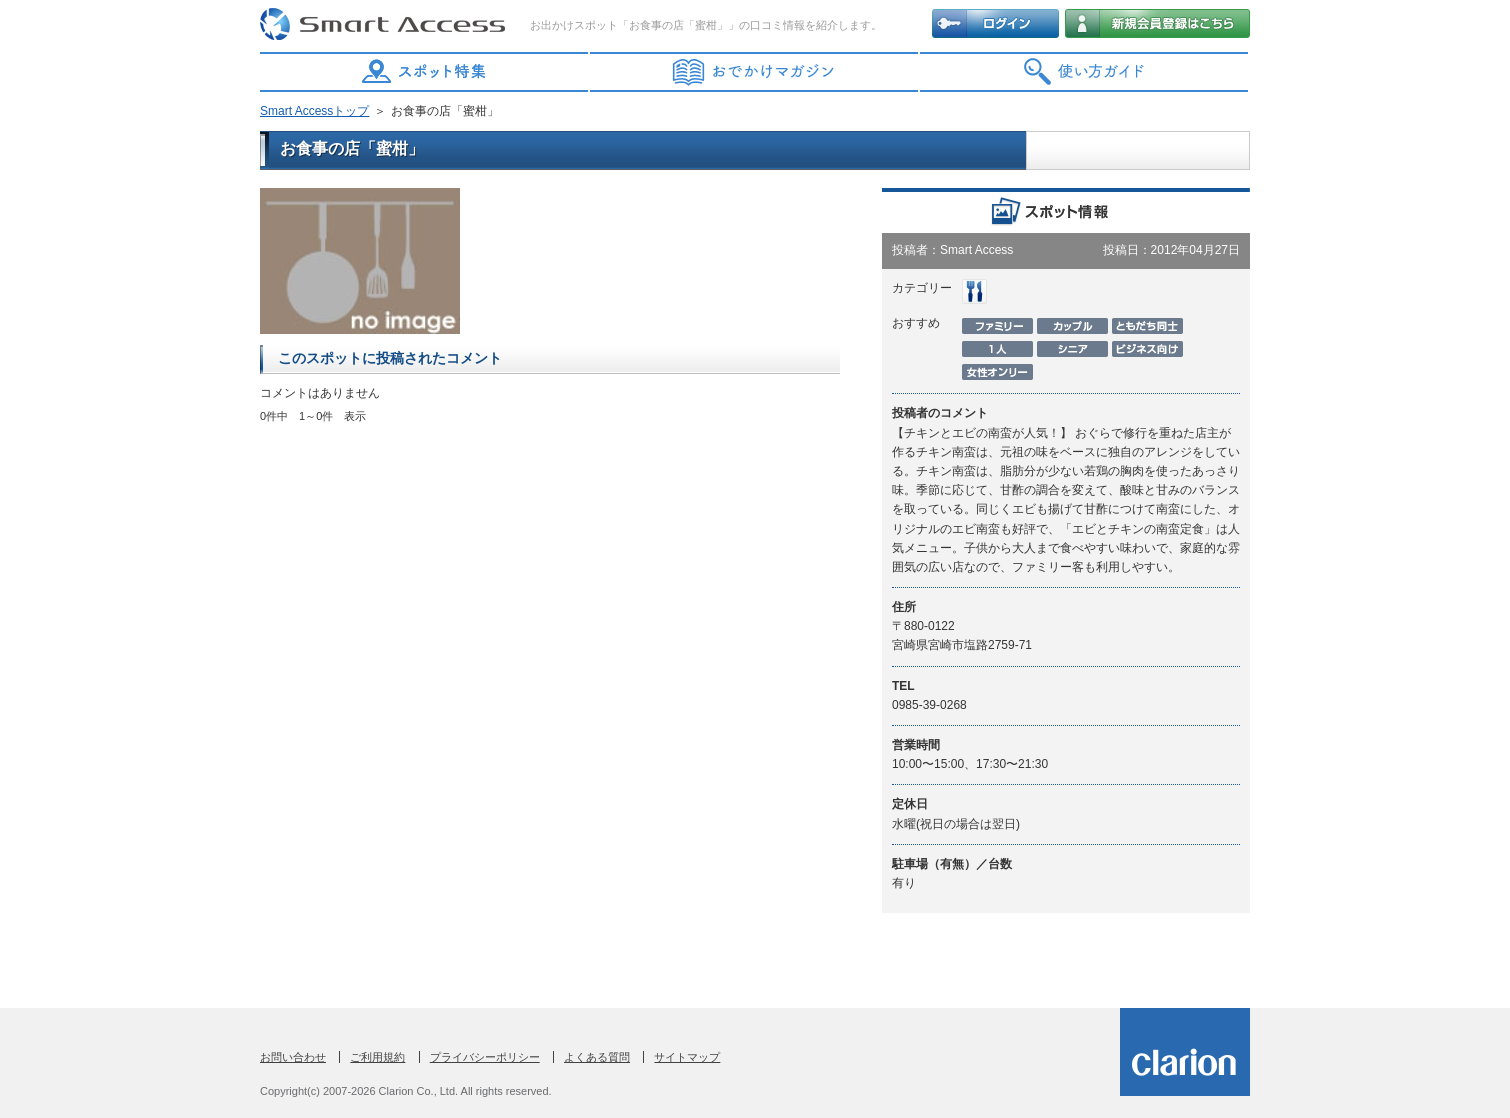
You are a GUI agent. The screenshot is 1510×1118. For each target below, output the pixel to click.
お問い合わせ (293, 1057)
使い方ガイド (1085, 72)
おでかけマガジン (755, 72)
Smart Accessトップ (314, 111)
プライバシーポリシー (485, 1057)
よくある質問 (597, 1057)
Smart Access (385, 25)
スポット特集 (425, 72)
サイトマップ (687, 1057)
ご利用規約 (377, 1057)
